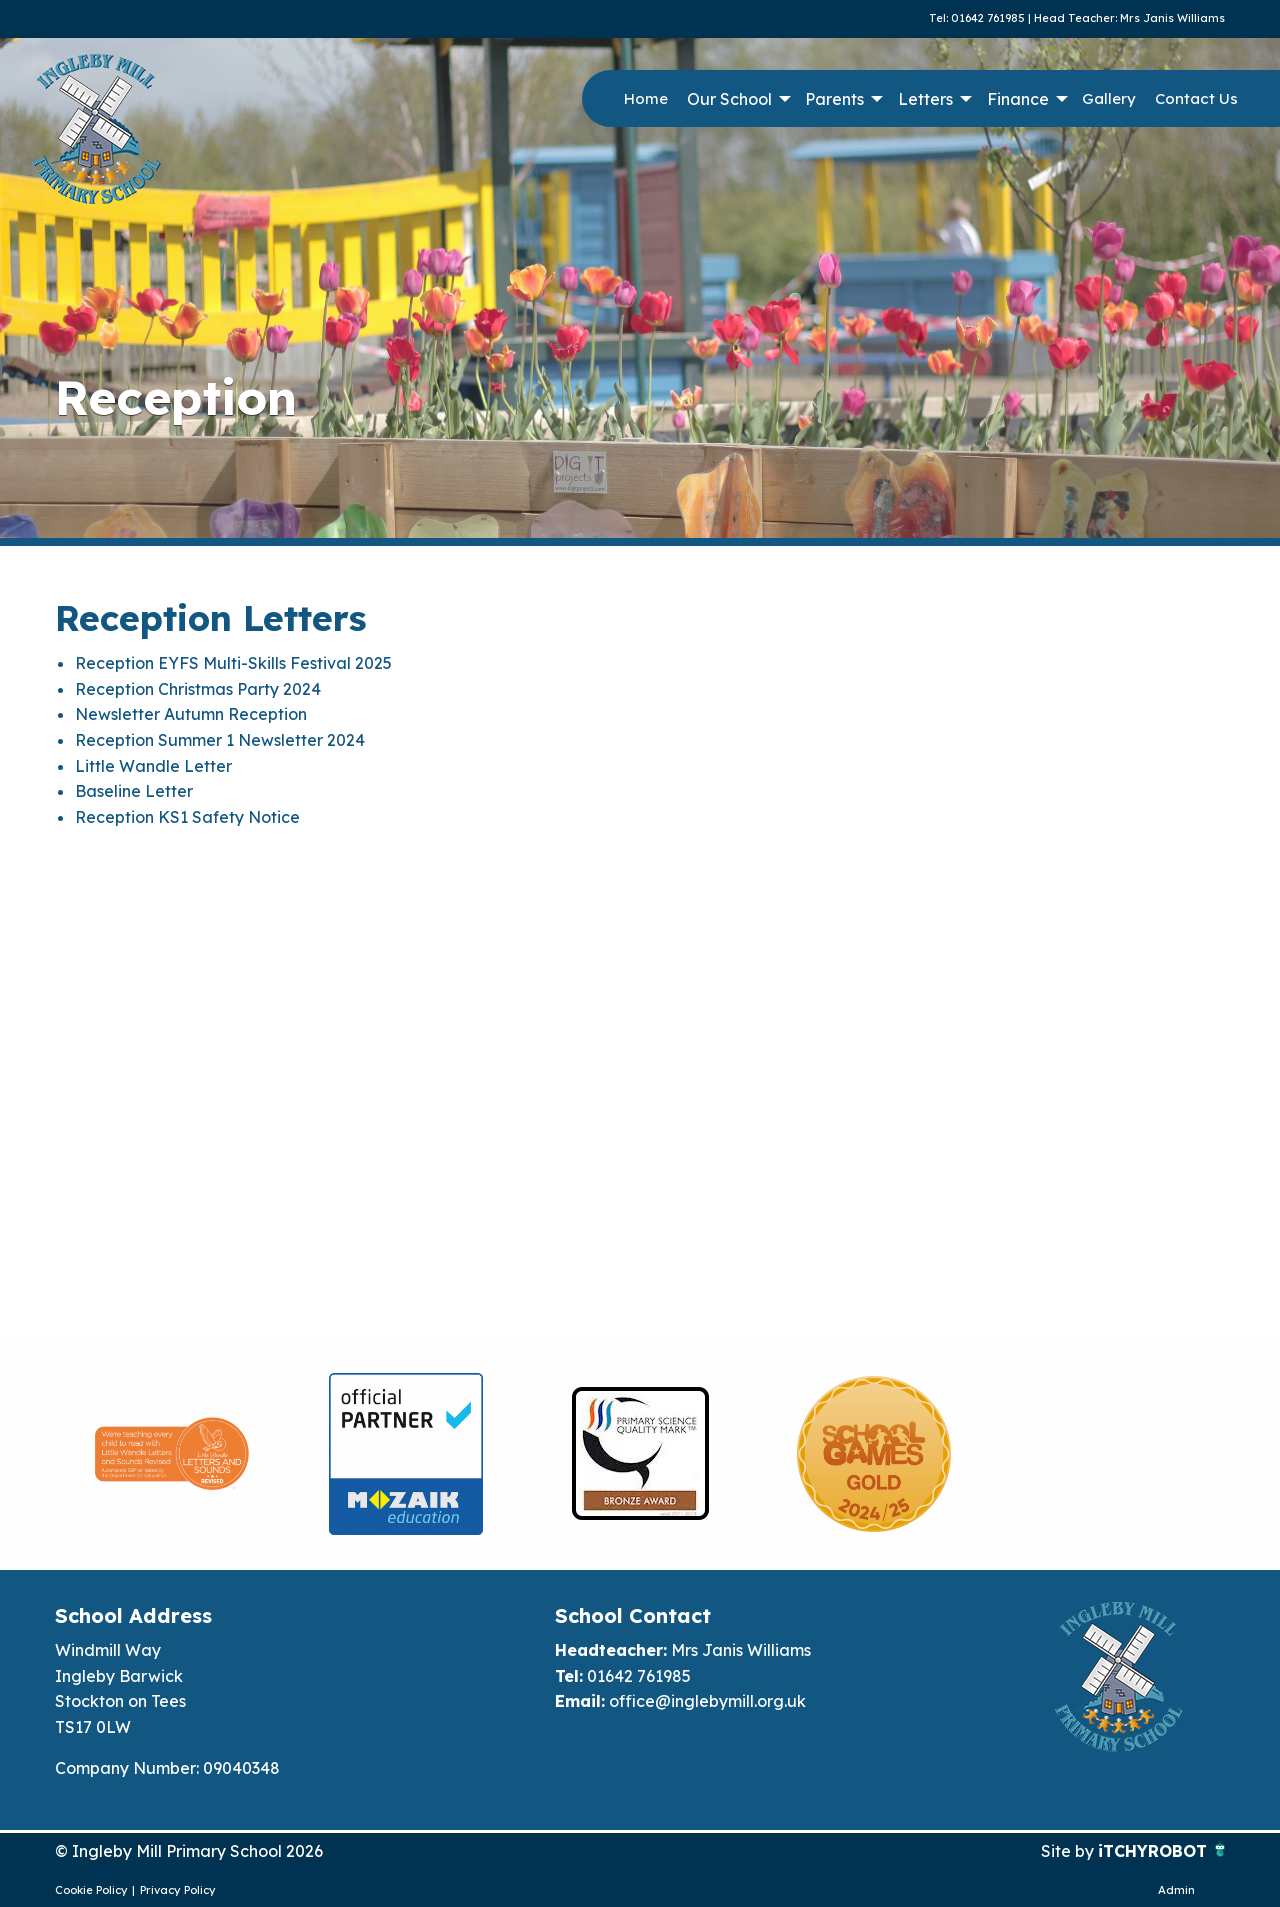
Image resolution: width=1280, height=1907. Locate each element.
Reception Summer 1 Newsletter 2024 (220, 740)
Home (646, 98)
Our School (729, 99)
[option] (172, 1454)
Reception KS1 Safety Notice (187, 817)
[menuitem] (645, 99)
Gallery (1109, 98)
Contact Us (1196, 98)
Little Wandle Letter (153, 766)
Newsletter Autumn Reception (191, 714)
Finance (1018, 99)
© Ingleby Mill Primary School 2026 (189, 1851)
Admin (1176, 1890)
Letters (925, 99)
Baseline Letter (134, 791)
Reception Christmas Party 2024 (198, 689)
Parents (834, 99)
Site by (1069, 1851)
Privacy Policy (178, 1890)
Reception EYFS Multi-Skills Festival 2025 (233, 663)
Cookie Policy (91, 1890)
